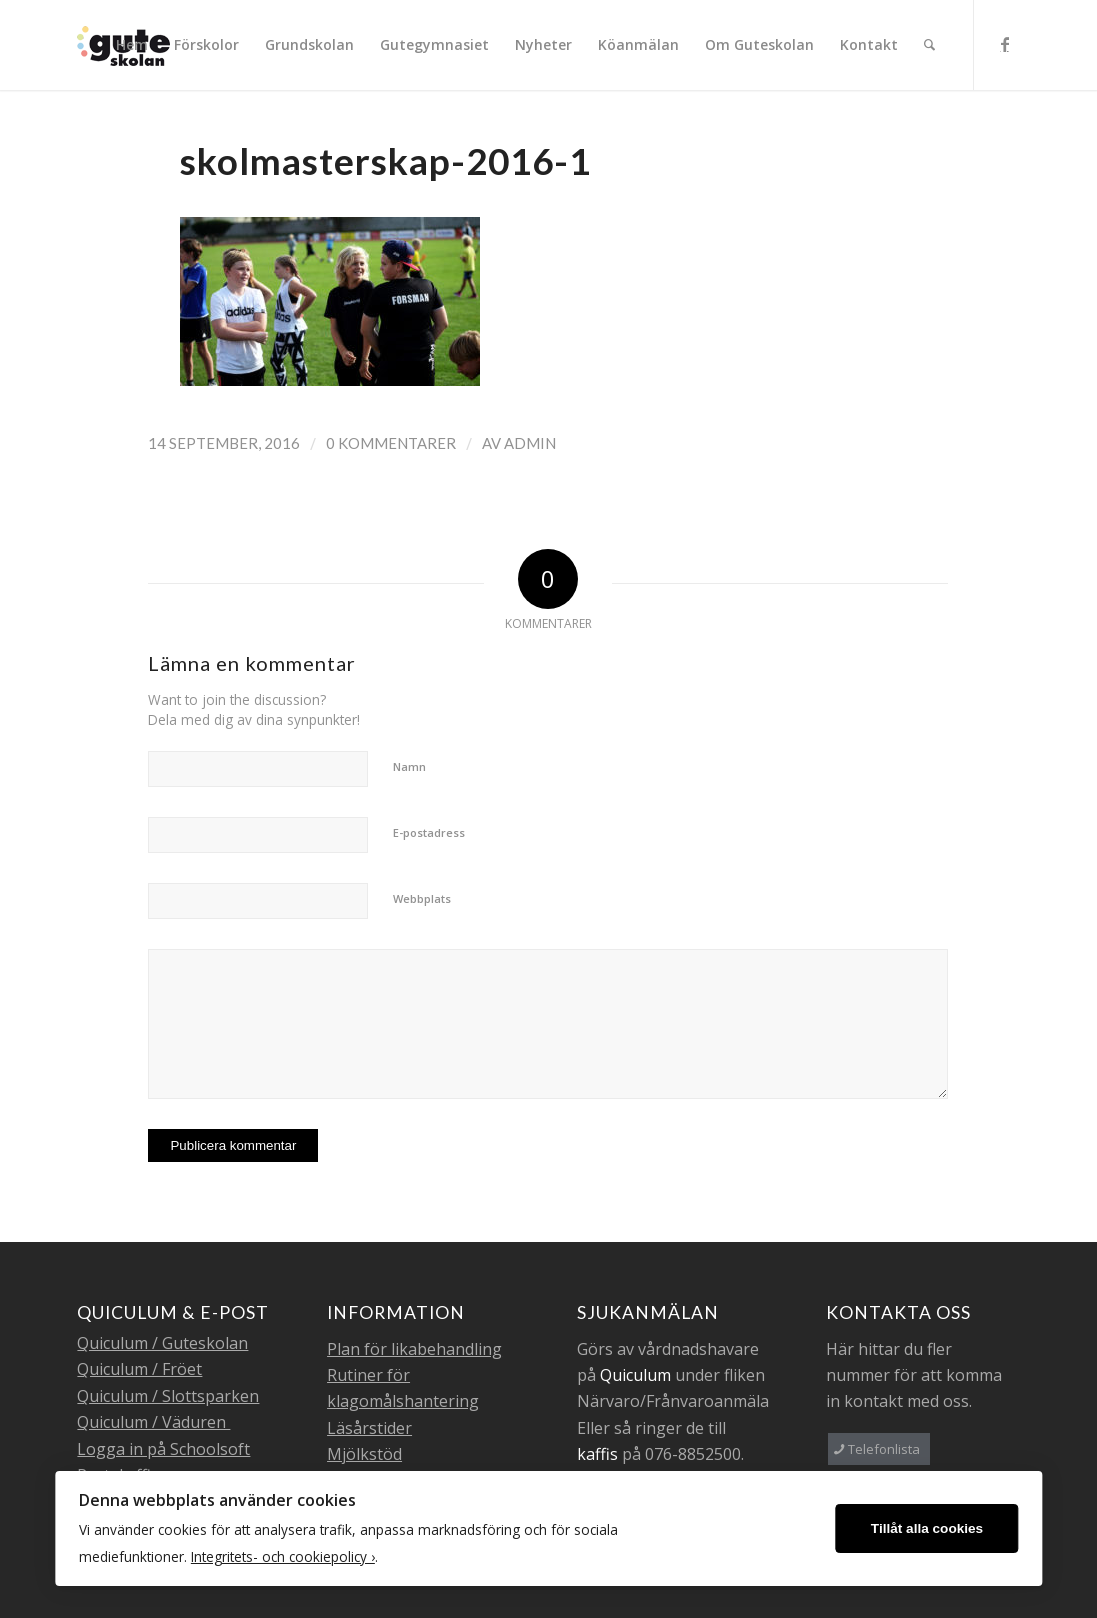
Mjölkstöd (364, 1454)
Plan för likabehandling (414, 1349)
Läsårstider (369, 1428)
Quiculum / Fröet (139, 1369)
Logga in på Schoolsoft (163, 1449)
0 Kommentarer (391, 443)
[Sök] (929, 45)
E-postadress (429, 832)
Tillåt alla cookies (927, 1528)
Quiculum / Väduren (153, 1422)
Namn (409, 766)
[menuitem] (132, 45)
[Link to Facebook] (1005, 44)
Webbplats (422, 898)
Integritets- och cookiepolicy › (283, 1556)
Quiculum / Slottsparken (168, 1396)
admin (530, 443)
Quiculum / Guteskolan (162, 1343)
